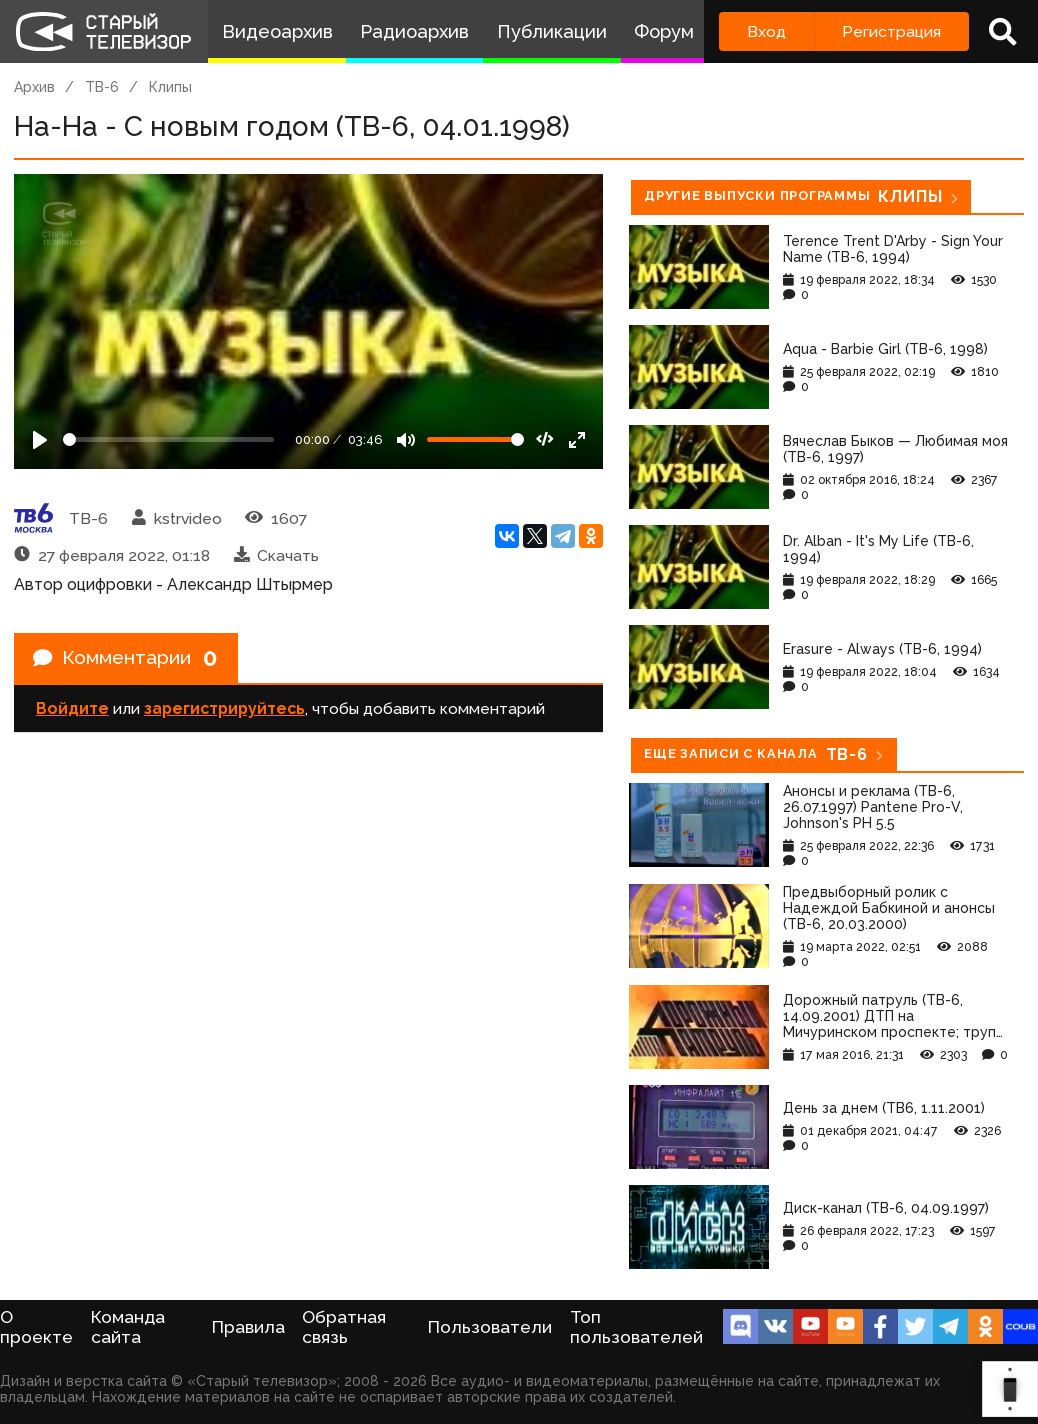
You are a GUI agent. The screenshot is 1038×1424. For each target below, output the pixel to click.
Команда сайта (128, 1327)
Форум (664, 31)
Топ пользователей (636, 1327)
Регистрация (891, 31)
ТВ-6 (102, 87)
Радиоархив (414, 31)
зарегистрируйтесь (224, 710)
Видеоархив (277, 31)
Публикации (552, 31)
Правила (248, 1327)
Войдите (72, 710)
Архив (34, 87)
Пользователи (490, 1327)
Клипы (170, 87)
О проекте (36, 1327)
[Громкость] (475, 439)
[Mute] (406, 440)
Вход (766, 31)
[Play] (40, 440)
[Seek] (168, 439)
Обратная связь (344, 1327)
